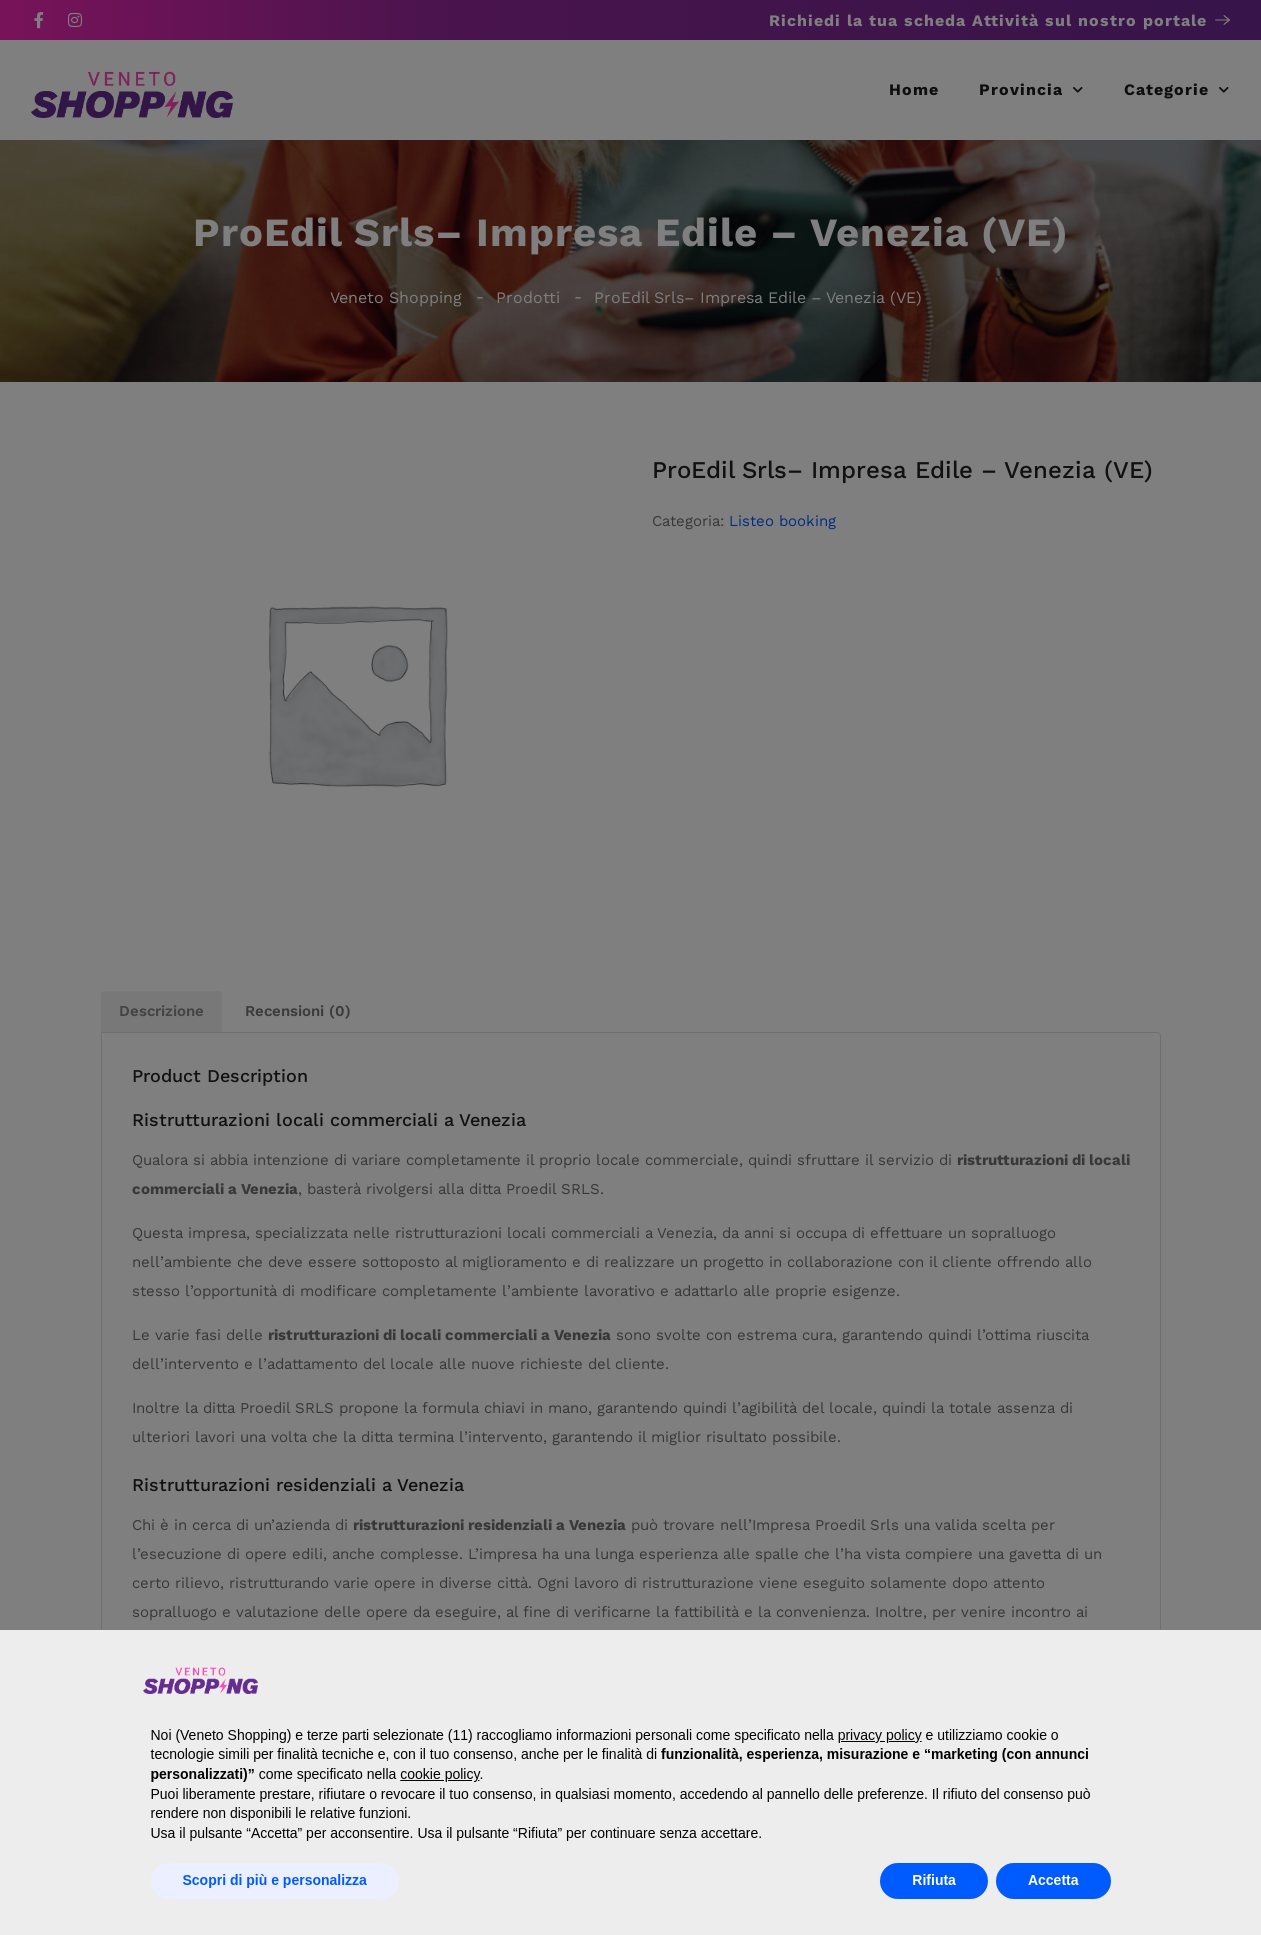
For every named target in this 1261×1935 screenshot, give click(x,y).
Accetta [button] (1053, 1880)
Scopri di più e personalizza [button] (275, 1880)
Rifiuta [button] (934, 1880)
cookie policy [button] (439, 1774)
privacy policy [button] (880, 1735)
